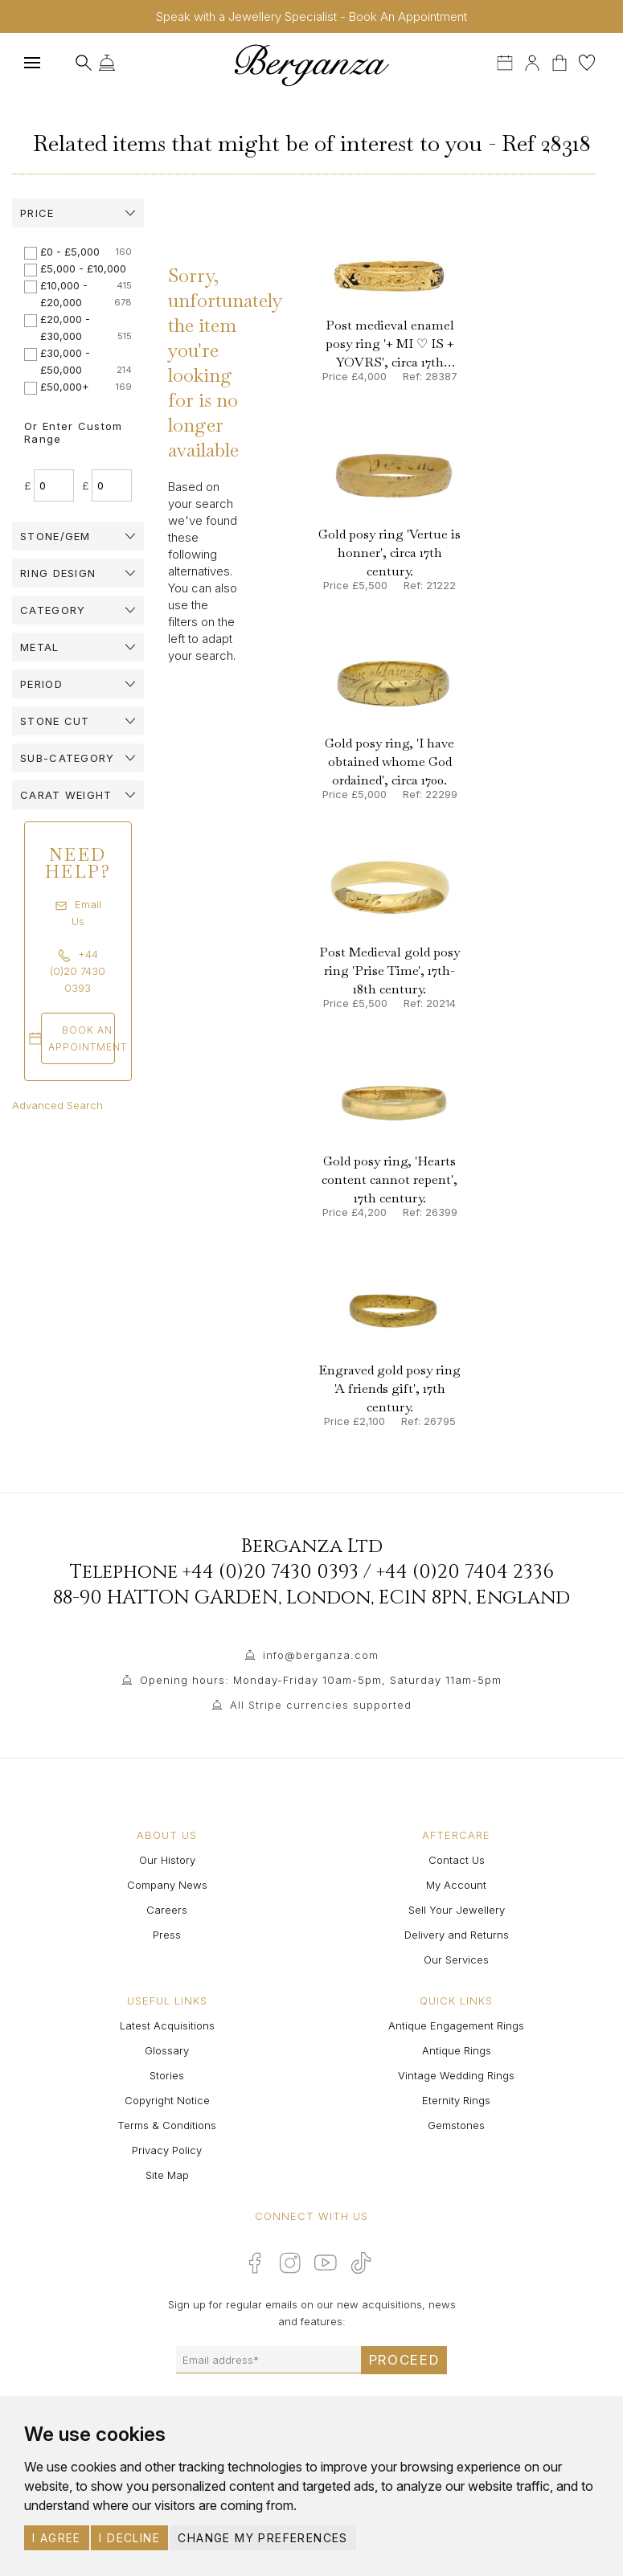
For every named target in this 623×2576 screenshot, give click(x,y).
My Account (456, 1884)
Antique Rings (456, 2050)
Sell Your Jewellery (456, 1909)
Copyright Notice (167, 2100)
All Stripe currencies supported (321, 1704)
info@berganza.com (321, 1654)
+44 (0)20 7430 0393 (270, 1572)
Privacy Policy (167, 2150)
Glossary (167, 2050)
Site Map (167, 2175)
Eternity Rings (456, 2100)
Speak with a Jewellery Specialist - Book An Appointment (311, 16)
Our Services (456, 1959)
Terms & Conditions (166, 2125)
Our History (167, 1859)
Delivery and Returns (456, 1934)
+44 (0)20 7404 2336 (465, 1572)
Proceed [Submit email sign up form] (404, 2360)
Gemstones (456, 2125)
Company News (167, 1884)
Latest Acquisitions (167, 2025)
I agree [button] (56, 2538)
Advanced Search (57, 1105)
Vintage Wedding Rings (456, 2075)
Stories (167, 2075)
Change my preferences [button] (262, 2538)
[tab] (78, 213)
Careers (166, 1909)
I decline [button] (129, 2538)
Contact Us (456, 1859)
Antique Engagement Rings (456, 2025)
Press (167, 1934)
